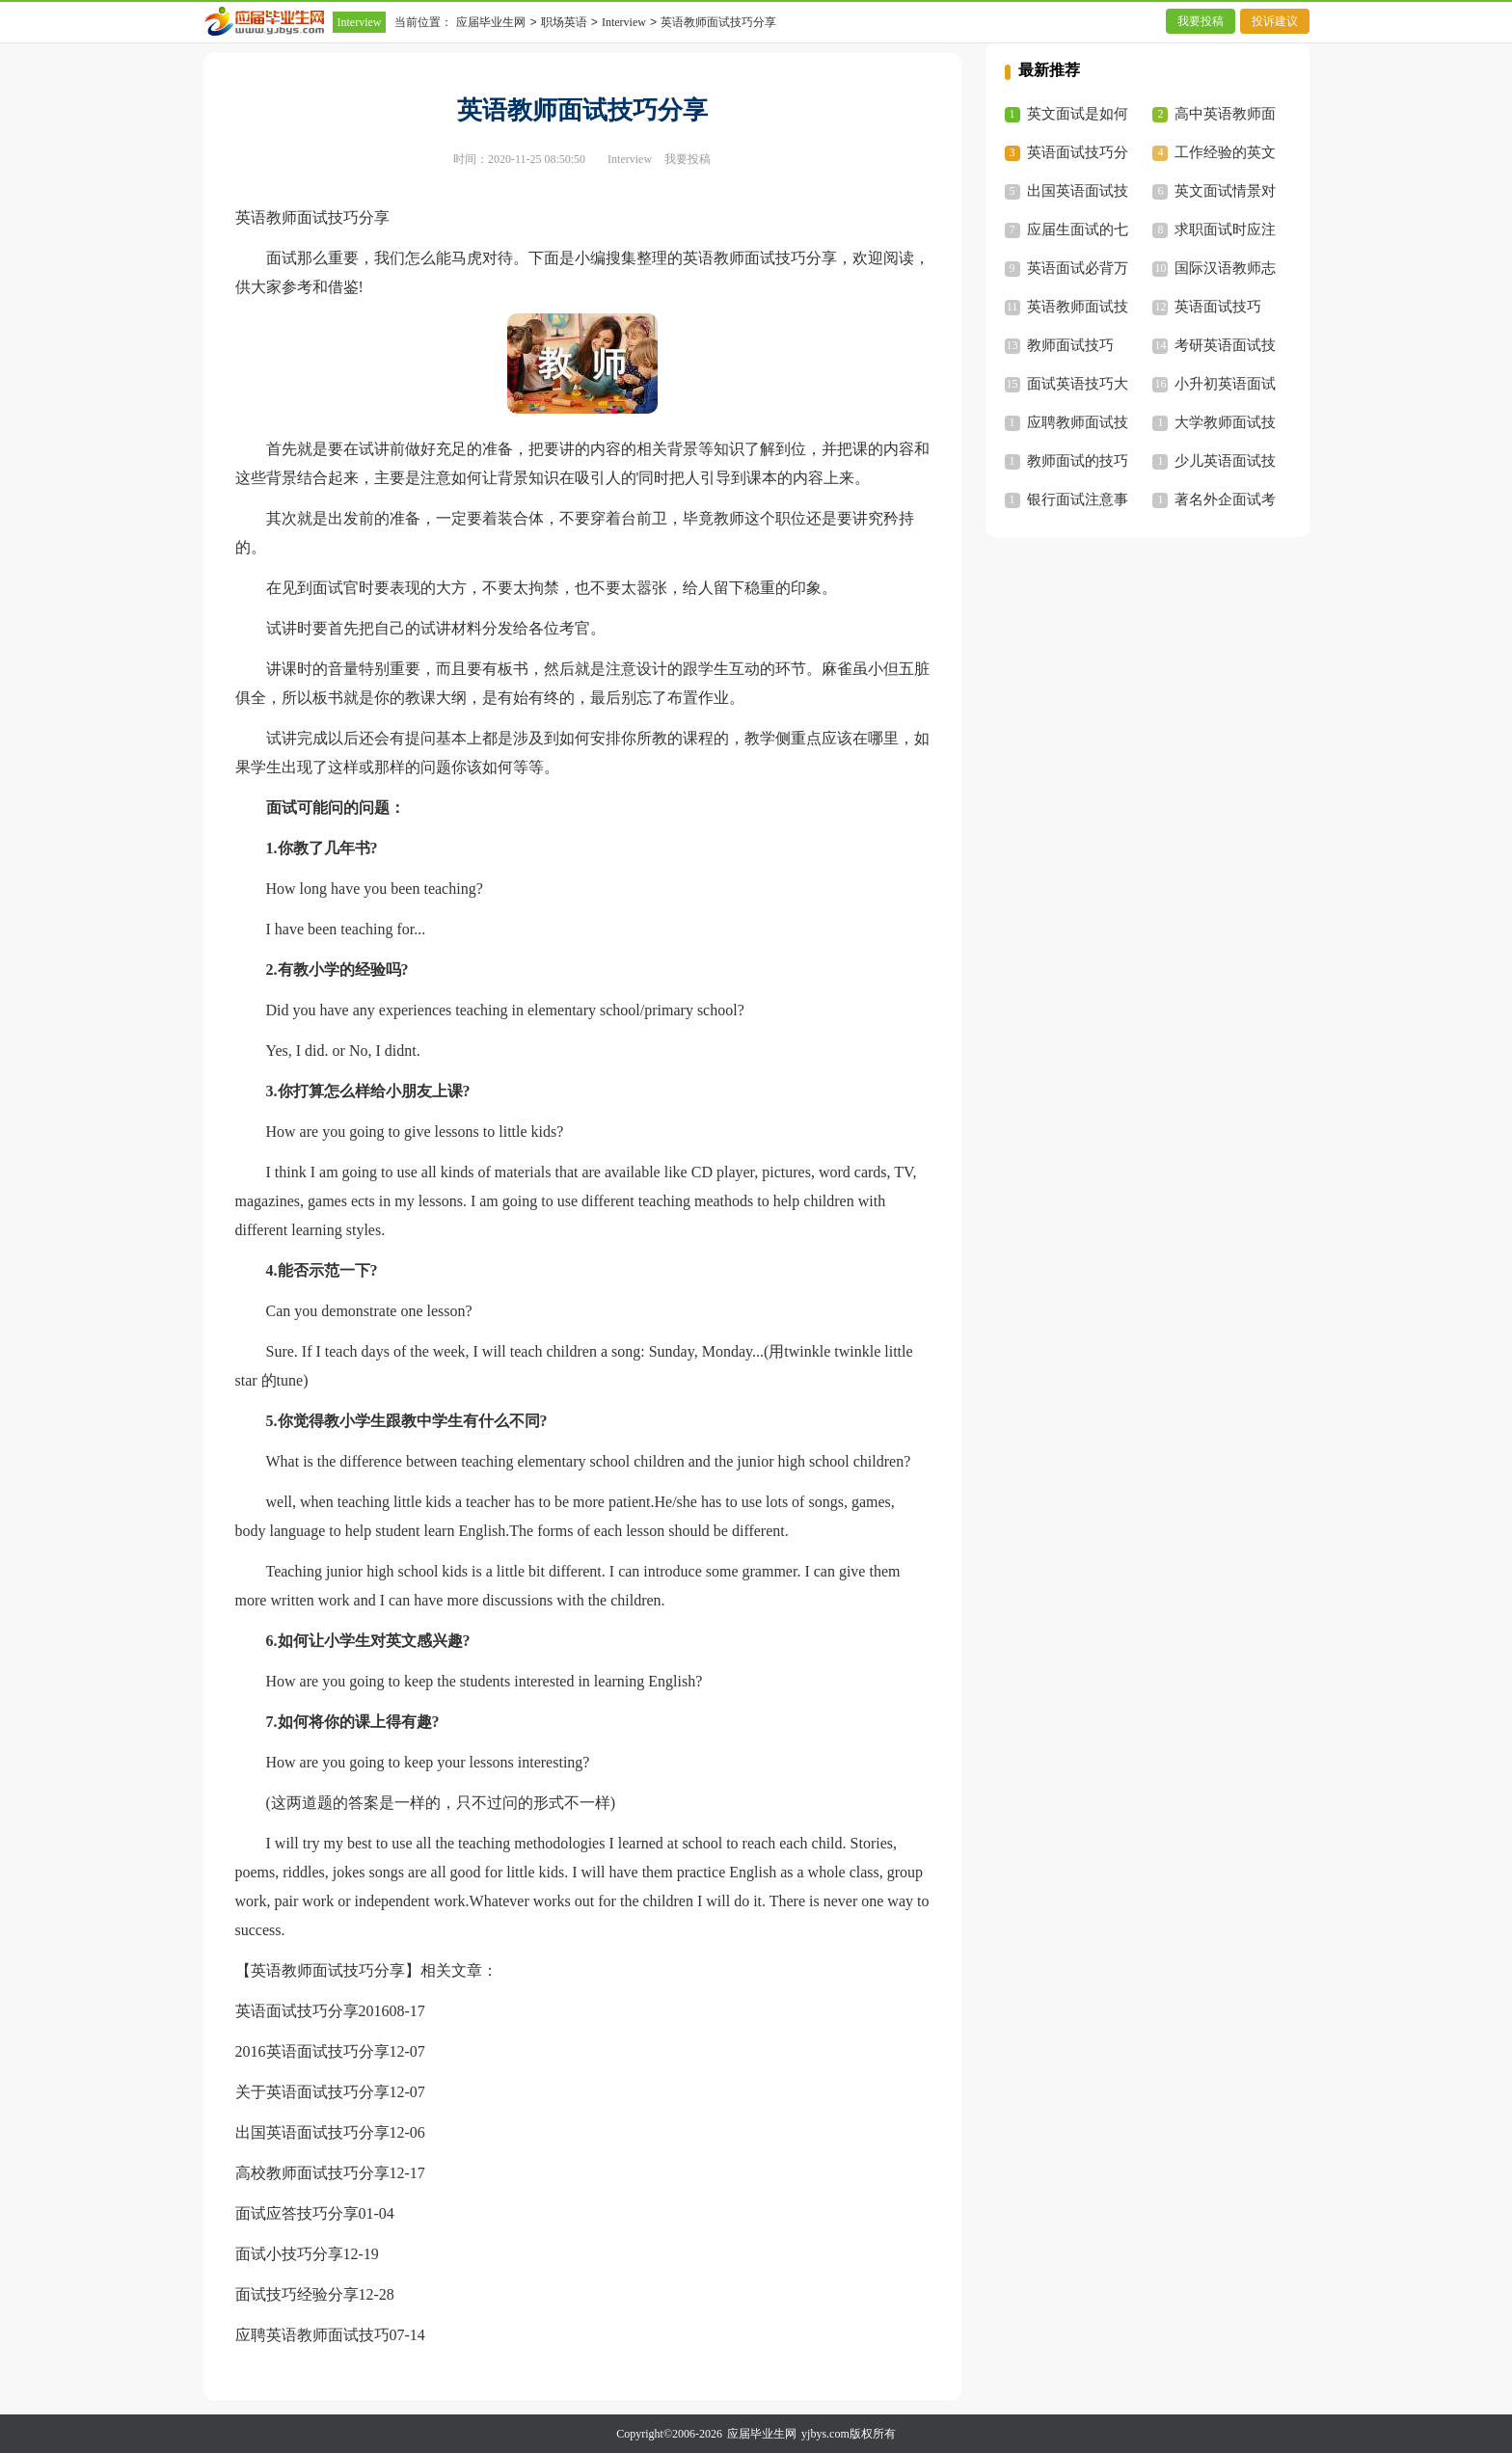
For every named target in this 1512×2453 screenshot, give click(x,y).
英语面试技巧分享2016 (312, 2011)
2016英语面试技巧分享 (312, 2051)
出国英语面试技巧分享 (312, 2132)
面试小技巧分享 (289, 2254)
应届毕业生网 (491, 22)
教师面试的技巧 (1077, 461)
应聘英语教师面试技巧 (312, 2335)
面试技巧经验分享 (297, 2294)
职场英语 (564, 22)
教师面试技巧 (1070, 345)
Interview (360, 22)
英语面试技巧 (1217, 306)
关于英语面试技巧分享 (312, 2092)
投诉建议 (1275, 21)
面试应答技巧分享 (297, 2213)
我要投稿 (1200, 21)
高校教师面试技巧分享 (312, 2173)
